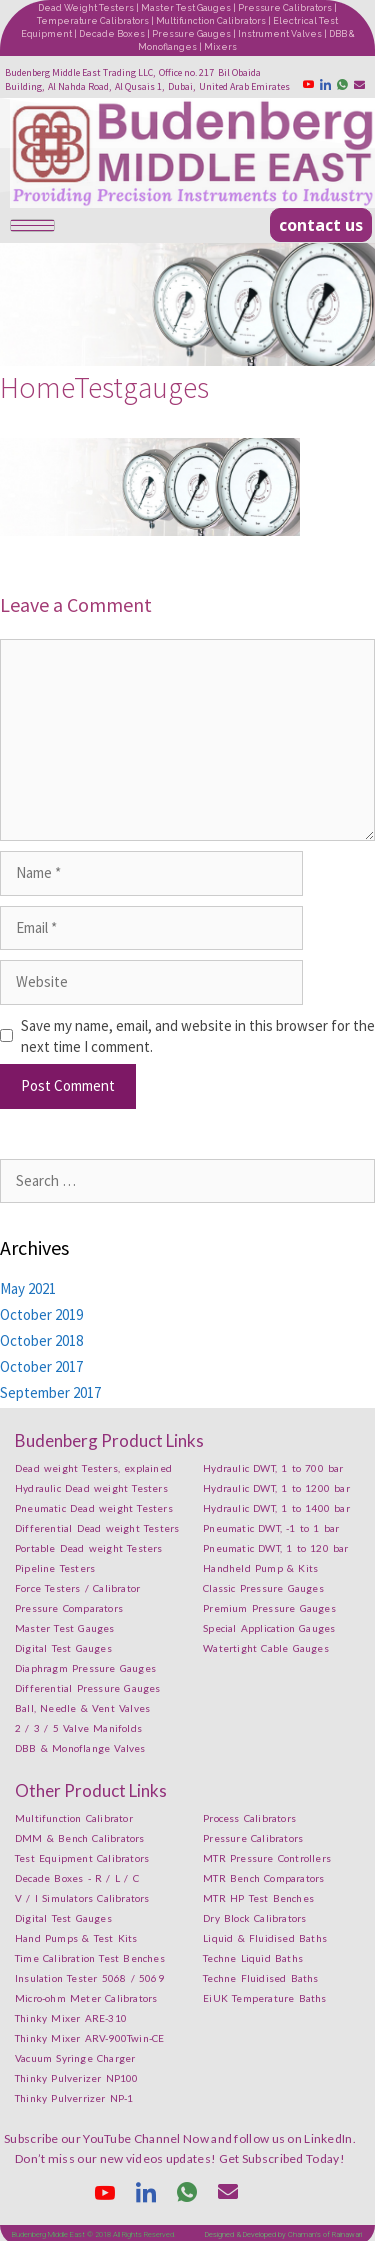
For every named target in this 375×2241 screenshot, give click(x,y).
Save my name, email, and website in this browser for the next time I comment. (198, 1036)
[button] (321, 225)
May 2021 (28, 1288)
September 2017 (50, 1392)
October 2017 (41, 1366)
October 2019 (41, 1314)
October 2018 (41, 1340)
